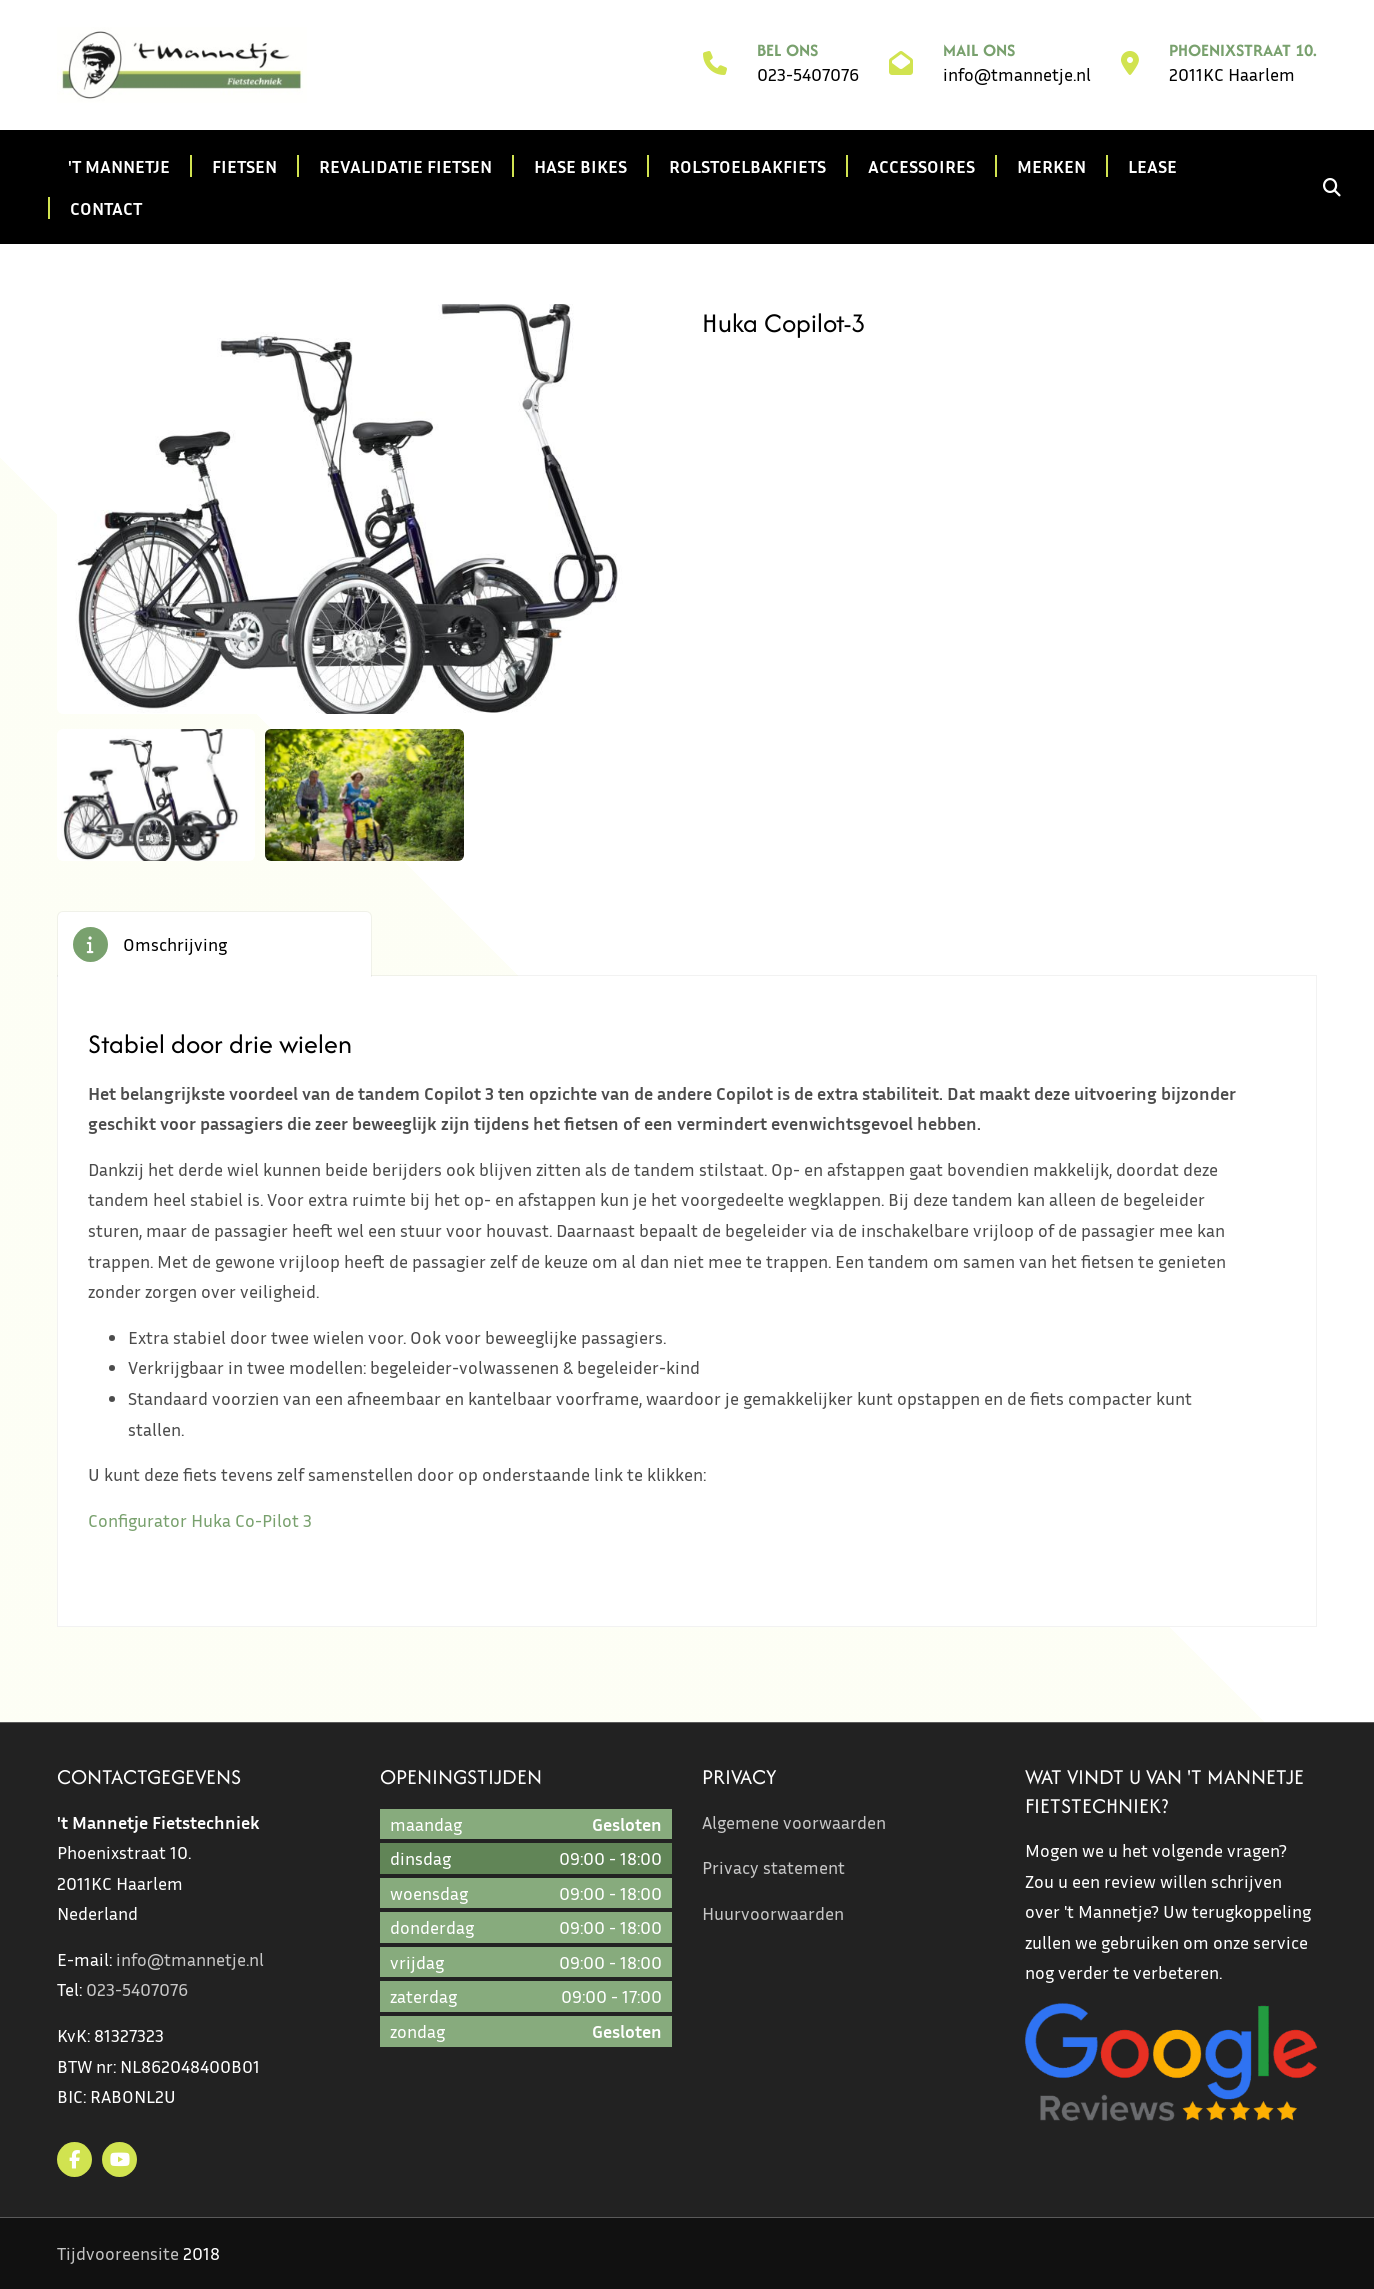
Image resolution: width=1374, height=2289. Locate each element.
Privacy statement (773, 1867)
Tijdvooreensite (118, 2253)
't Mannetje (119, 166)
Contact (106, 208)
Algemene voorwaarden (794, 1822)
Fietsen (244, 166)
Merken (1051, 166)
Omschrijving (175, 944)
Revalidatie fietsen (405, 166)
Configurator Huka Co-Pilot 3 (200, 1520)
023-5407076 (808, 74)
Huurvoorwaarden (773, 1913)
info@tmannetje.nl (1017, 74)
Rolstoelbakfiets (747, 166)
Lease (1152, 166)
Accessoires (921, 166)
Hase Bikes (580, 166)
